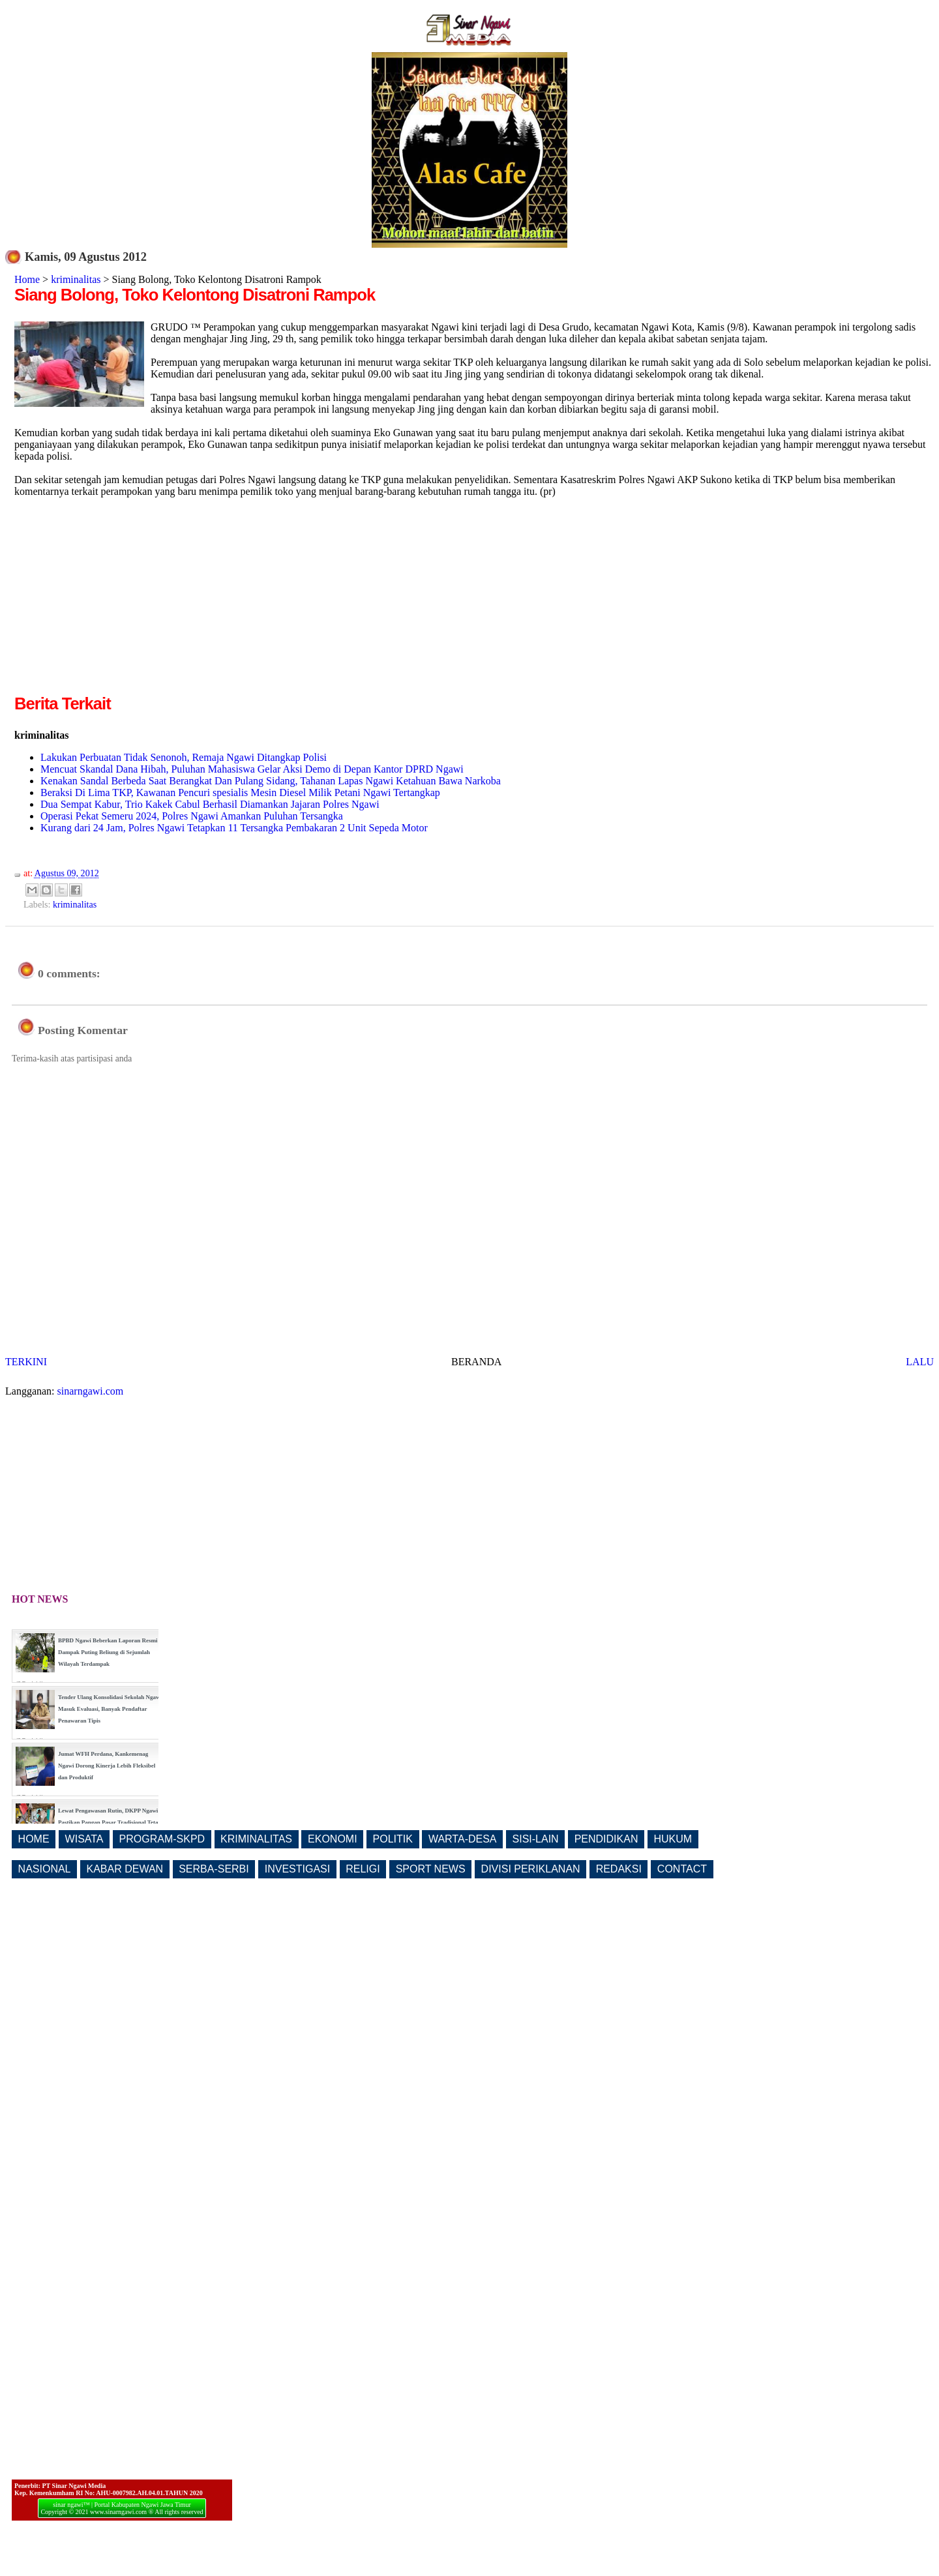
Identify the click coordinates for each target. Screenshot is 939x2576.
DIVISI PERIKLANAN (530, 1868)
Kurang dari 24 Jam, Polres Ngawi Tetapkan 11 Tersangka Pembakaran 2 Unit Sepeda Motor (234, 827)
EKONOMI (332, 1838)
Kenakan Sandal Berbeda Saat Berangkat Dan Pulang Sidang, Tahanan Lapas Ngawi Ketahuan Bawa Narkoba (270, 780)
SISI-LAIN (536, 1838)
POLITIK (393, 1838)
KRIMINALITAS (256, 1838)
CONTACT (682, 1868)
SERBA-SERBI (214, 1868)
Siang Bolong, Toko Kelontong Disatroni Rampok (194, 295)
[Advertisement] (123, 600)
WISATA (84, 1838)
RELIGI (363, 1868)
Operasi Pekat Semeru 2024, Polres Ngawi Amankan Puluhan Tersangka (191, 816)
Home (27, 279)
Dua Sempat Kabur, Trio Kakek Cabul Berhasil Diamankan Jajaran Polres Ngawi (210, 804)
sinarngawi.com (90, 1391)
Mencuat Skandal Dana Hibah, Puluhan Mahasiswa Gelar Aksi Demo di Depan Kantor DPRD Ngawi (252, 769)
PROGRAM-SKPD (162, 1838)
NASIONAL (44, 1868)
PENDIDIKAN (606, 1838)
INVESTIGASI (297, 1868)
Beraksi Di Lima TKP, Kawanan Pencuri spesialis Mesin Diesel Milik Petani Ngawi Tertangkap (240, 792)
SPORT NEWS (431, 1868)
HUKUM (672, 1838)
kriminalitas (75, 279)
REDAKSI (619, 1868)
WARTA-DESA (462, 1838)
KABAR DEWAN (125, 1868)
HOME (34, 1838)
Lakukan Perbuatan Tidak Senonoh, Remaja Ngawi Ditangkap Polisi (183, 757)
